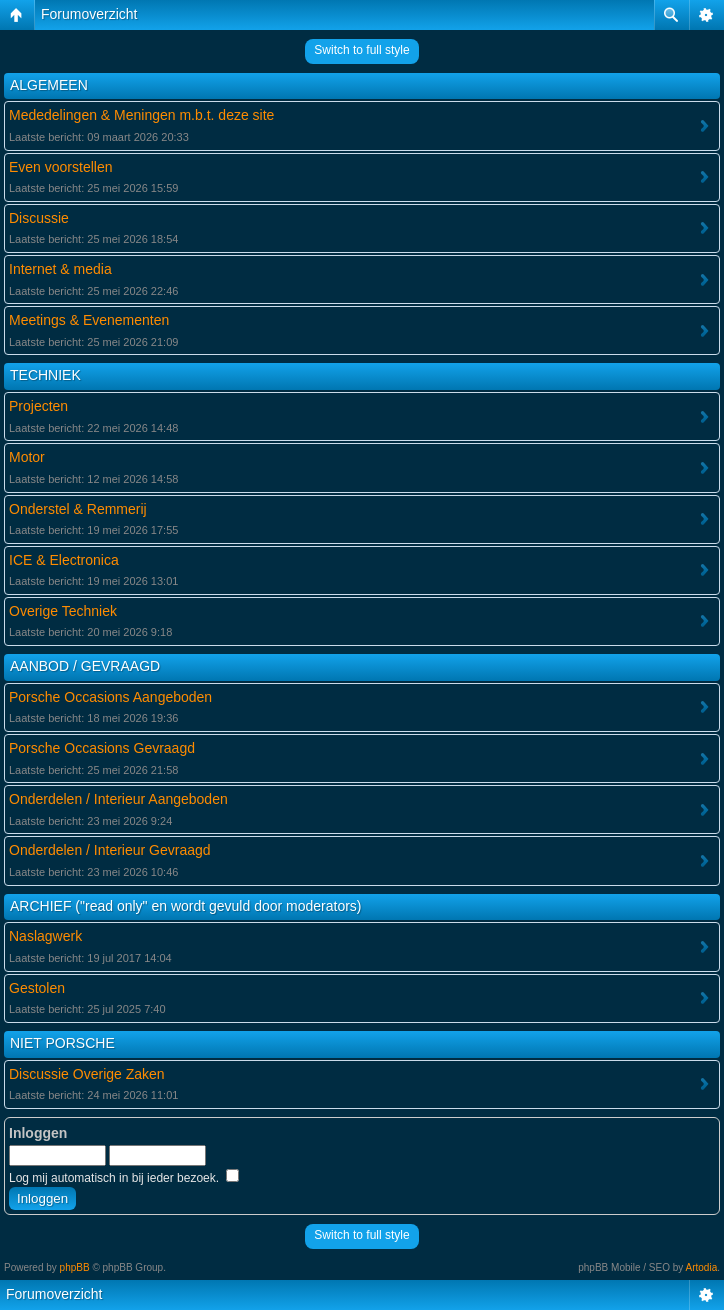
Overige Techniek (63, 611)
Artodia (702, 1267)
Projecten (38, 406)
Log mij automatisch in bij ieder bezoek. (124, 1178)
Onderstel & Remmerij (78, 509)
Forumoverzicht (89, 14)
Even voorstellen (61, 167)
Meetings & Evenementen (89, 320)
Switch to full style (361, 50)
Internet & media (60, 269)
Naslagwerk (45, 936)
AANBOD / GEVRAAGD (85, 666)
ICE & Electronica (64, 560)
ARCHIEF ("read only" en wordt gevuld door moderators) (186, 906)
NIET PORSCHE (62, 1043)
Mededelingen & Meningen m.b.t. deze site (141, 115)
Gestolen (37, 988)
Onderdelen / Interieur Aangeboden (118, 799)
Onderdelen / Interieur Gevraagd (110, 850)
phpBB (75, 1267)
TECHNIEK (45, 375)
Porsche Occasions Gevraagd (102, 748)
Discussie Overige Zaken (87, 1074)
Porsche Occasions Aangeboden (110, 697)
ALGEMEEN (49, 85)
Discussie (39, 218)
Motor (27, 457)
